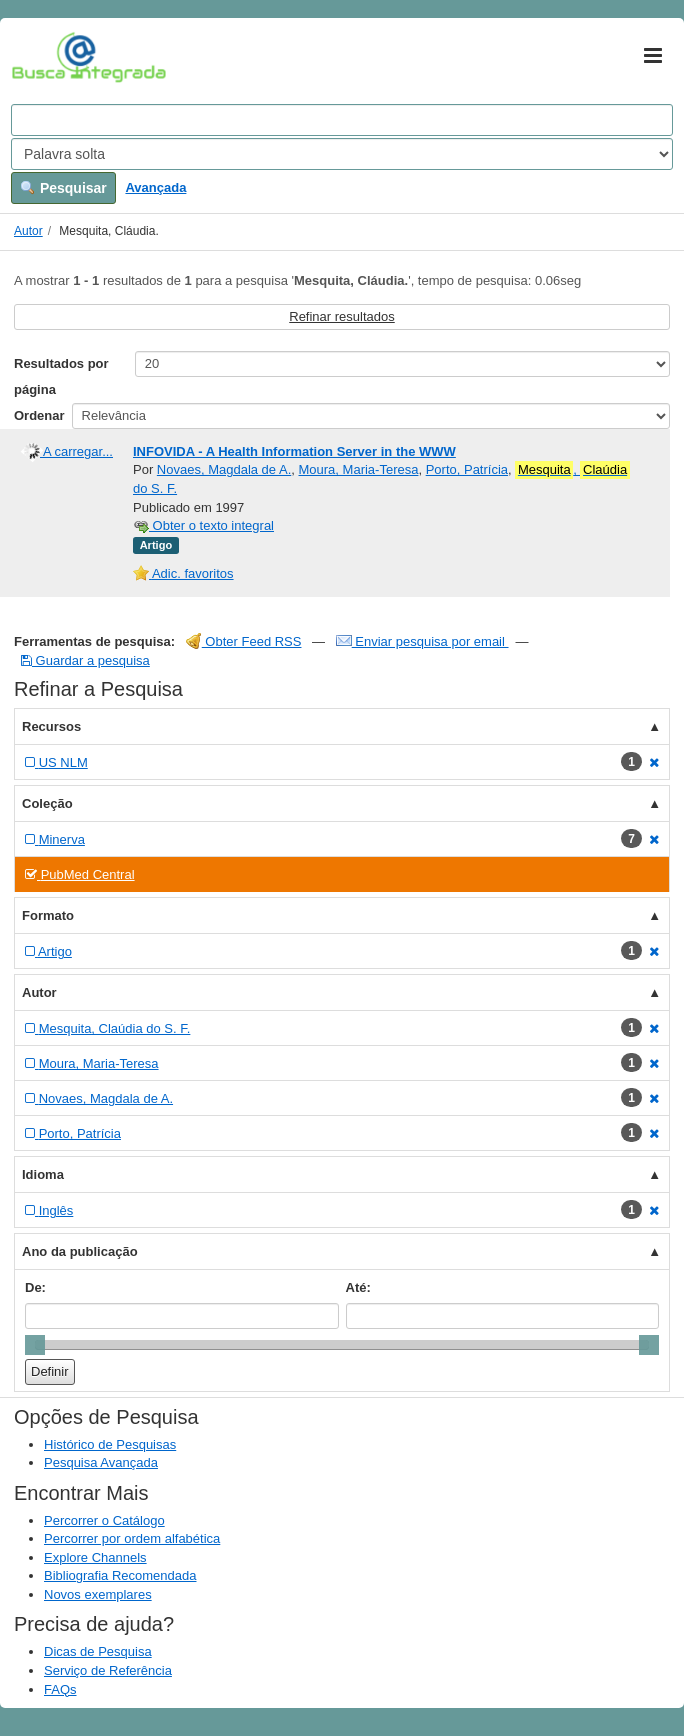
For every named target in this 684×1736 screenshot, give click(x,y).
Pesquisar (63, 188)
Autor (28, 231)
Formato (48, 915)
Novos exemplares (98, 1594)
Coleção (47, 803)
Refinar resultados (342, 316)
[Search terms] (342, 120)
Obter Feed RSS (244, 641)
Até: (358, 1287)
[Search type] (342, 154)
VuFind (42, 57)
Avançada (155, 187)
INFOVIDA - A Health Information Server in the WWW (294, 451)
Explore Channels (95, 1557)
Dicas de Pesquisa (98, 1651)
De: (35, 1287)
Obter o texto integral (203, 525)
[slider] (35, 1345)
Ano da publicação (80, 1251)
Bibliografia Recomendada (120, 1575)
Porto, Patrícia (467, 469)
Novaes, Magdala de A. (224, 469)
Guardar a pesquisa (85, 660)
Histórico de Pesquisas (110, 1444)
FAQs (60, 1689)
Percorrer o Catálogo (104, 1520)
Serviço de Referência (108, 1670)
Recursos (51, 726)
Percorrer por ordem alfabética (132, 1538)
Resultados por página (61, 376)
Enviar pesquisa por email (422, 641)
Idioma (43, 1174)
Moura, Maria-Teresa (359, 469)
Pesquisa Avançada (101, 1462)
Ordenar (39, 415)
